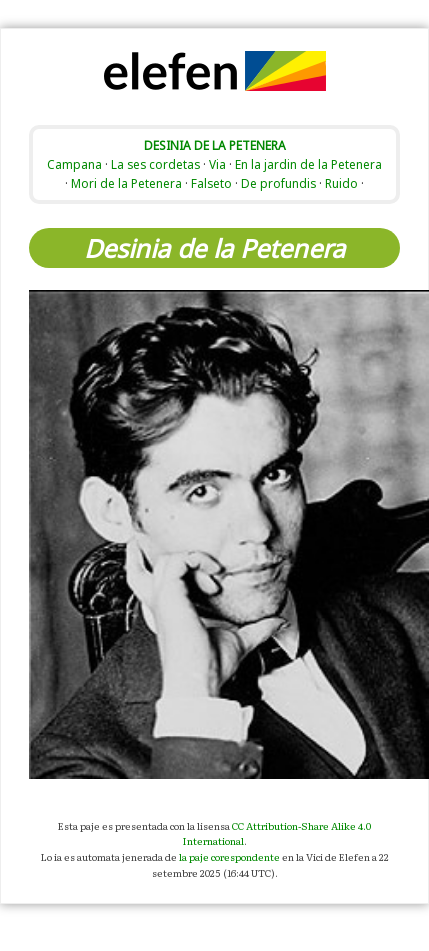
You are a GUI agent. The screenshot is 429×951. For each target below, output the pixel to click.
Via (217, 164)
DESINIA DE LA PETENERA (215, 145)
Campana (74, 164)
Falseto (211, 183)
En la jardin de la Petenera (308, 164)
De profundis (278, 183)
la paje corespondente (229, 856)
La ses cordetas (155, 164)
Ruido (341, 183)
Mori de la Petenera (126, 183)
